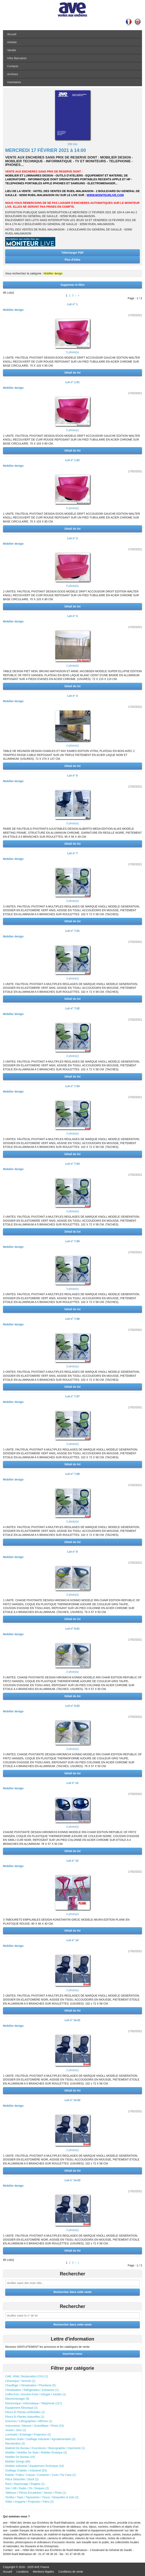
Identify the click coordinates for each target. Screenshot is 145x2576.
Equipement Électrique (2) (21, 2407)
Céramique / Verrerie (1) (20, 2381)
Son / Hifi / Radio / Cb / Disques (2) (27, 2488)
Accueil (11, 34)
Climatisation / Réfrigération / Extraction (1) (32, 2390)
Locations (22, 2571)
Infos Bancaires (17, 58)
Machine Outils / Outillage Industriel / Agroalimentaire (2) (40, 2439)
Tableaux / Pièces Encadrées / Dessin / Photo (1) (35, 2492)
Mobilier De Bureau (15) (20, 2456)
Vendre (11, 50)
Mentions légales (43, 2571)
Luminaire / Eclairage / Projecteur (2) (28, 2434)
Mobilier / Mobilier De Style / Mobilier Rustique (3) (36, 2452)
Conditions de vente (70, 2571)
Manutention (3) (15, 2443)
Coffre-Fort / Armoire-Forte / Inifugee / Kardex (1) (35, 2394)
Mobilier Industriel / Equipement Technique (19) (34, 2465)
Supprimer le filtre (72, 284)
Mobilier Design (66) (17, 2461)
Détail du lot (72, 372)
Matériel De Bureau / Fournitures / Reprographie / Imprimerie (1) (45, 2448)
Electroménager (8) (17, 2398)
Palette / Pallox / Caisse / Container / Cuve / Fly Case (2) (40, 2474)
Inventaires (14, 82)
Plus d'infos (73, 259)
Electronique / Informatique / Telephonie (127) (33, 2403)
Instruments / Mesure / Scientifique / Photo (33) (34, 2425)
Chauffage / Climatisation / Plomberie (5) (30, 2385)
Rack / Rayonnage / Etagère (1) (25, 2483)
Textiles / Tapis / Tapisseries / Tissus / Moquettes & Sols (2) (42, 2497)
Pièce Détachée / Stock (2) (22, 2479)
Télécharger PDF (72, 252)
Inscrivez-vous (72, 2353)
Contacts (12, 66)
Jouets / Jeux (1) (15, 2430)
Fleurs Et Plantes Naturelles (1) (24, 2416)
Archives (12, 74)
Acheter (12, 42)
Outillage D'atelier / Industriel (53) (26, 2470)
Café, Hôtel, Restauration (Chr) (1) (26, 2376)
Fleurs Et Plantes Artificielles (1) (25, 2412)
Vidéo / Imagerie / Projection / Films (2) (29, 2501)
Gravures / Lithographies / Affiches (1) (28, 2421)
